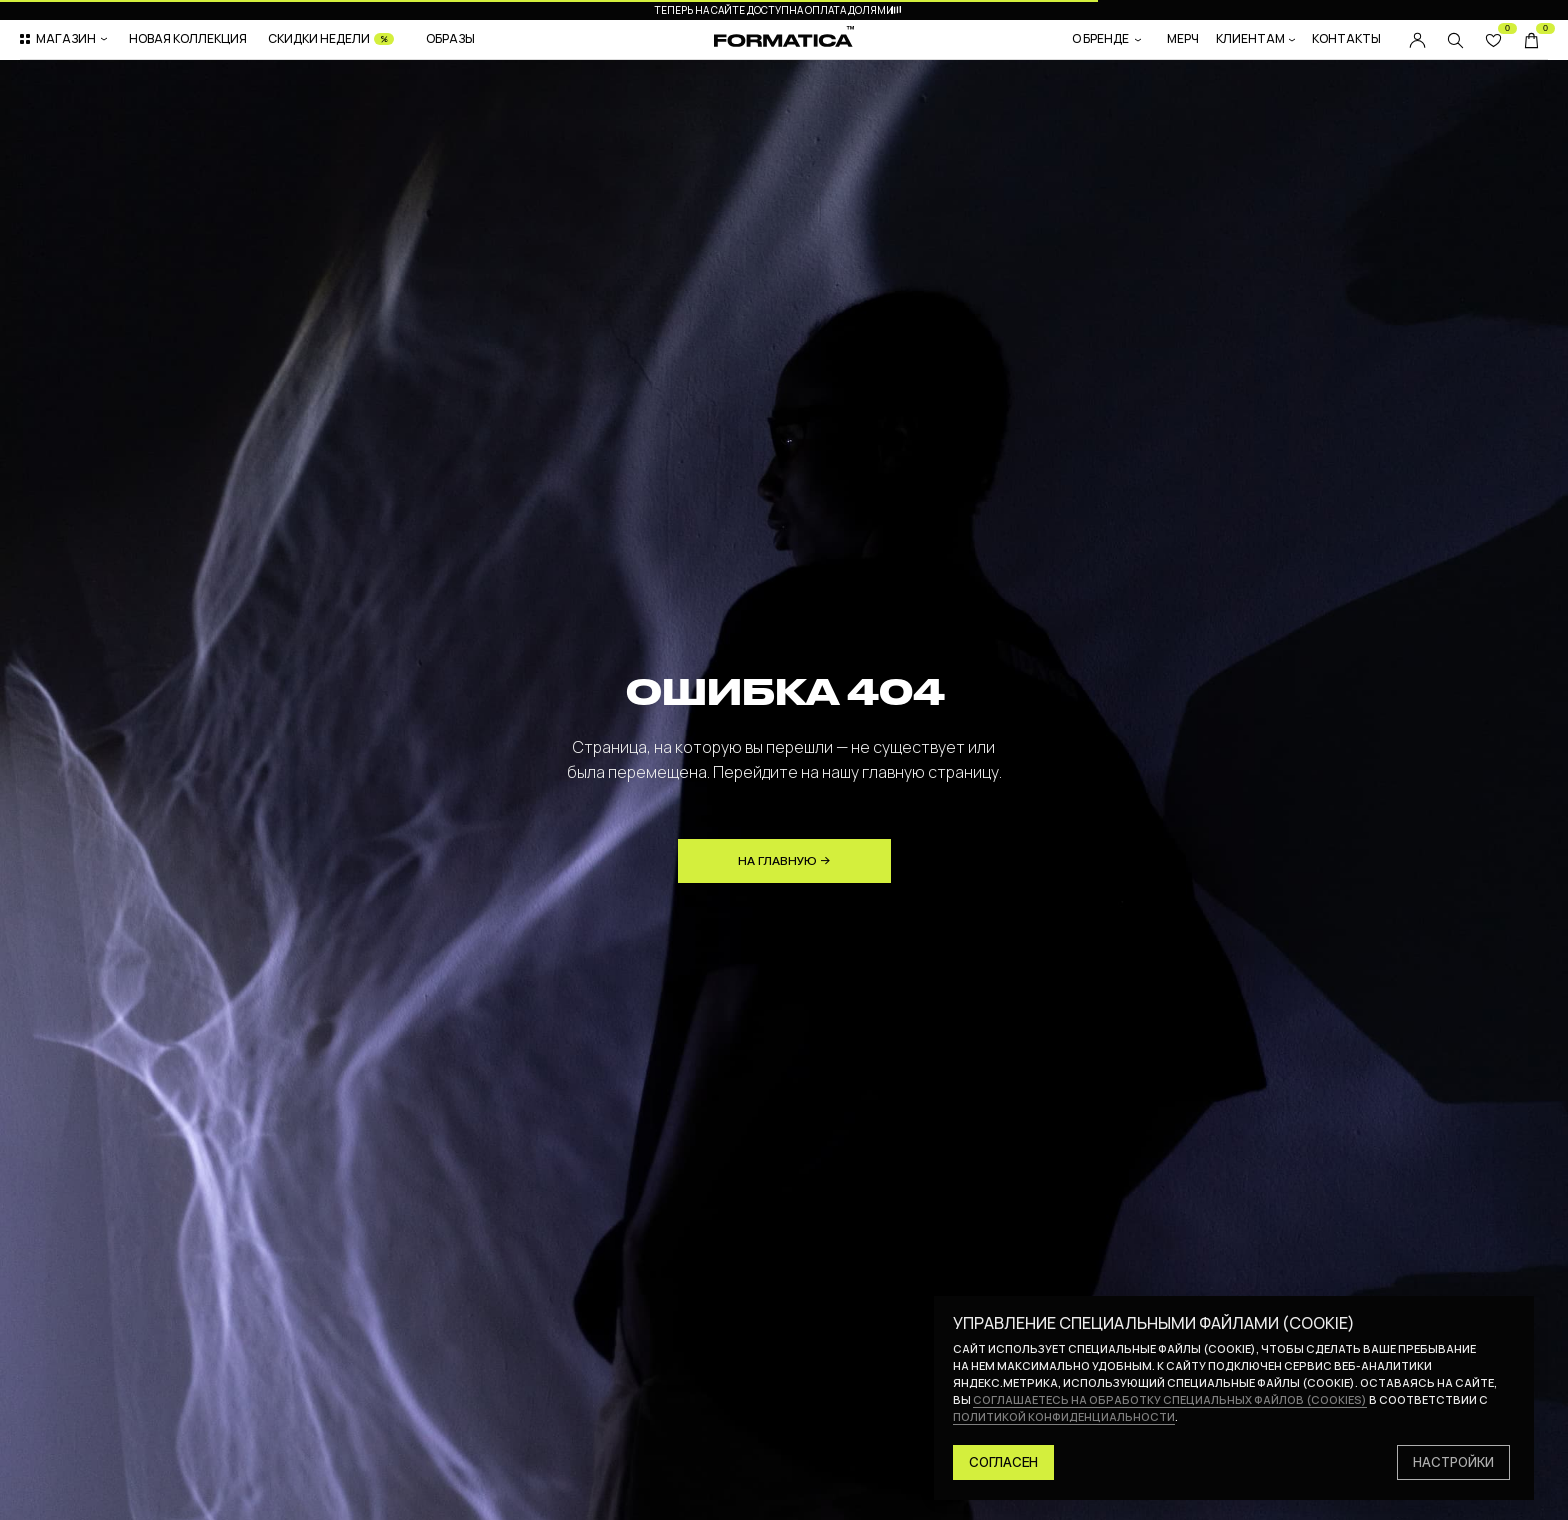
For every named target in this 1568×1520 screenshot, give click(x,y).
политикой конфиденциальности (1064, 1416)
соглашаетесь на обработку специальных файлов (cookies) (1170, 1399)
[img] (1455, 40)
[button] (65, 39)
